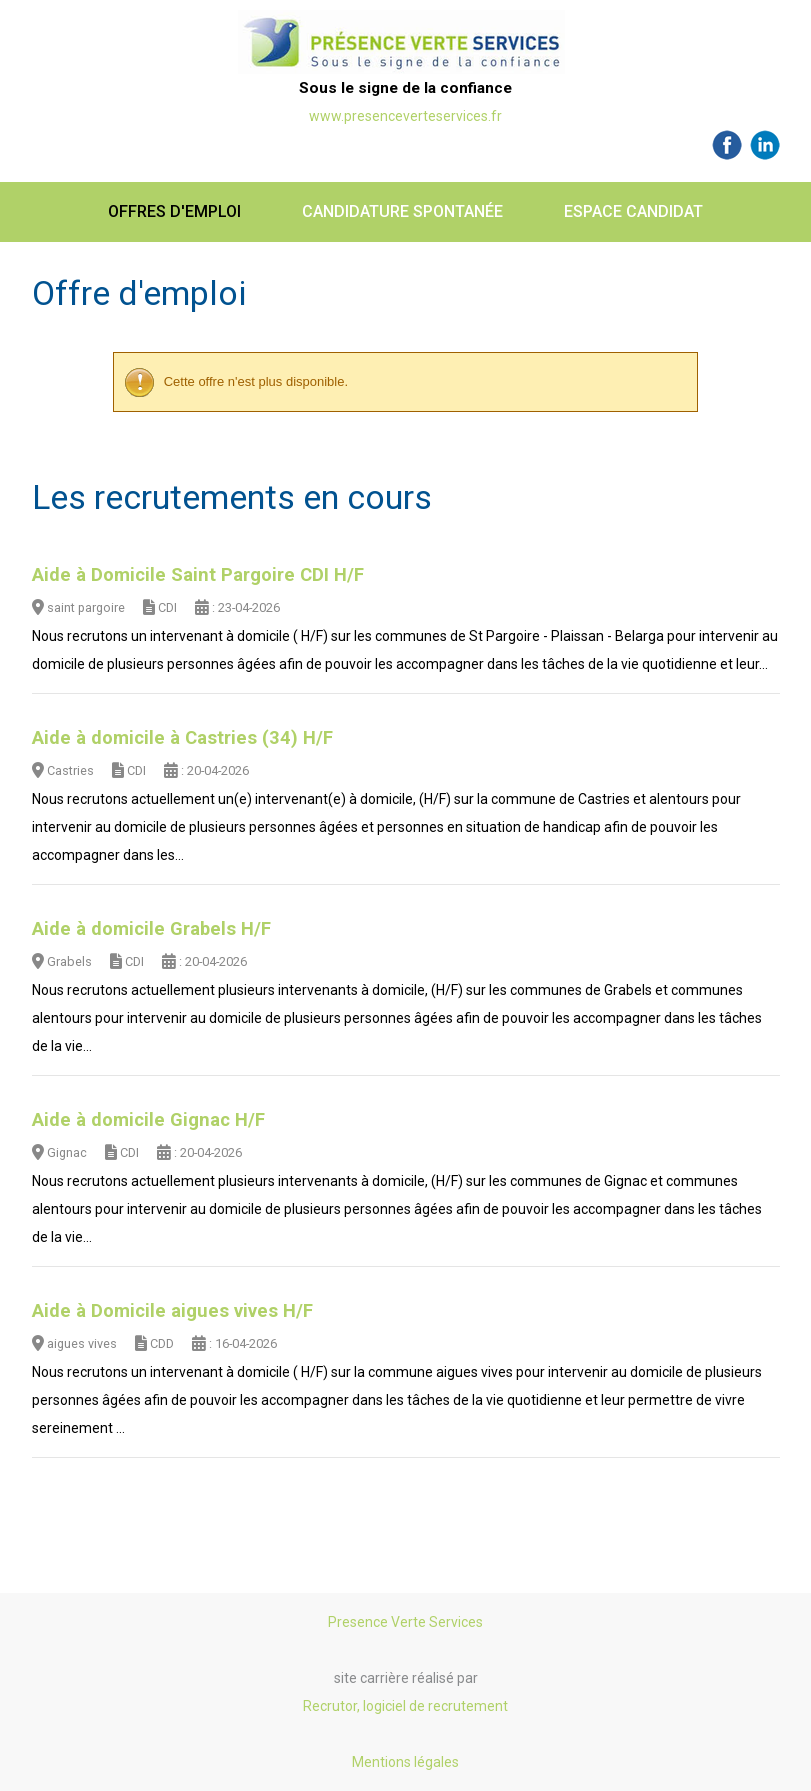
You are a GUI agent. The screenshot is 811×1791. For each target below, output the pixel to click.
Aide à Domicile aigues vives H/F (172, 1311)
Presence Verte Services (405, 1622)
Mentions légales (405, 1762)
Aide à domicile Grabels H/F (151, 929)
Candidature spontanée (402, 211)
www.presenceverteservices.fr (405, 116)
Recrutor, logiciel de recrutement (405, 1706)
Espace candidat (633, 211)
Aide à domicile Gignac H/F (148, 1120)
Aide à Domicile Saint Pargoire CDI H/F (198, 575)
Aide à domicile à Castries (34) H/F (182, 738)
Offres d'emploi (174, 211)
